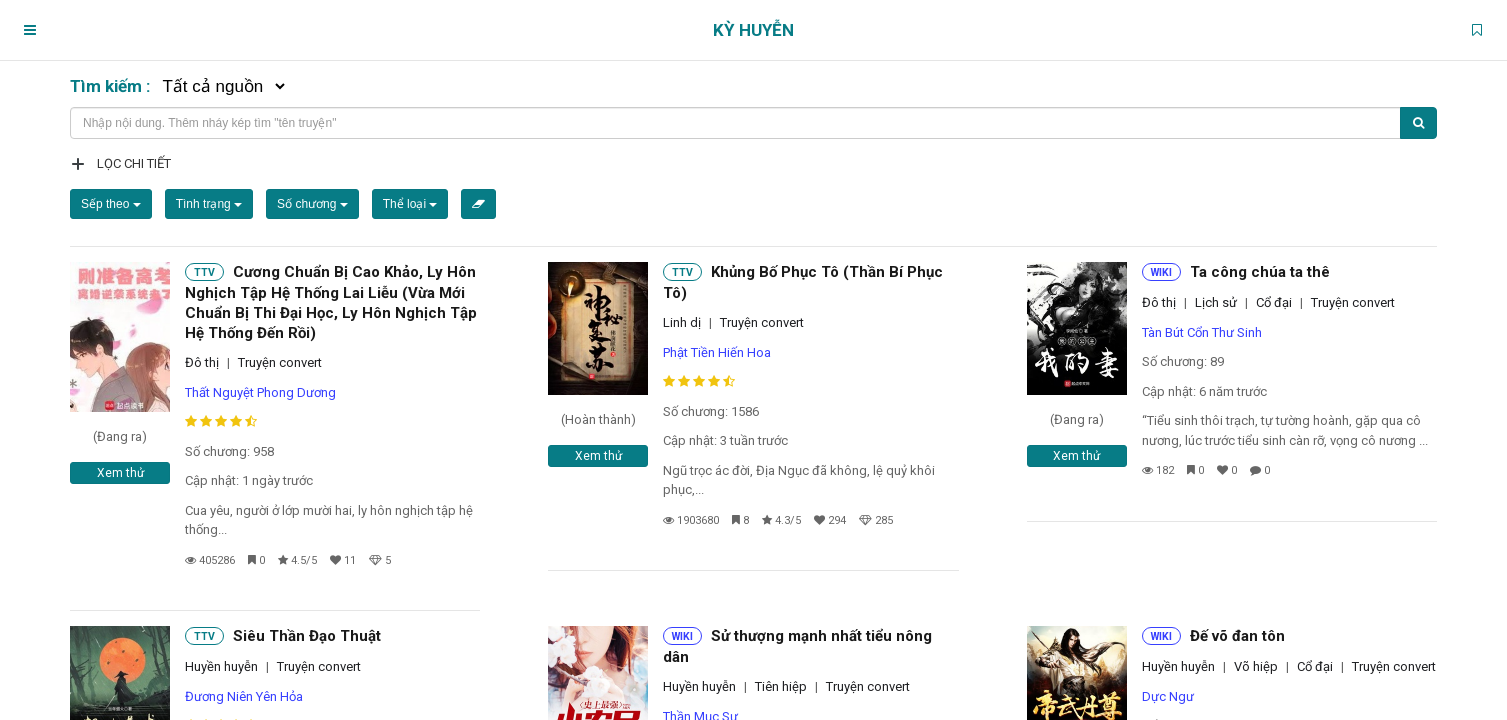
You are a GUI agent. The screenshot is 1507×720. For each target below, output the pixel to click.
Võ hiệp (1256, 666)
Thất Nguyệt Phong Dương (260, 392)
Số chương (312, 204)
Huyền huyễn (221, 666)
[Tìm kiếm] (1418, 123)
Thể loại (410, 204)
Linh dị (682, 322)
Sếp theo (111, 204)
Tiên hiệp (781, 686)
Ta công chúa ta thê (1260, 272)
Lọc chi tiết (134, 163)
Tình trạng (209, 204)
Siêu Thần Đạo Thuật (307, 636)
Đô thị (202, 362)
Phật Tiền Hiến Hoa (717, 352)
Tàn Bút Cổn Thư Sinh (1202, 332)
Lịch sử (1216, 302)
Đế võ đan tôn (1237, 636)
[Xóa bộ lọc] (478, 204)
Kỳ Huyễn (753, 30)
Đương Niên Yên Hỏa (244, 696)
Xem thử (120, 473)
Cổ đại (1274, 302)
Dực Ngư (1168, 696)
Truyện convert (280, 362)
